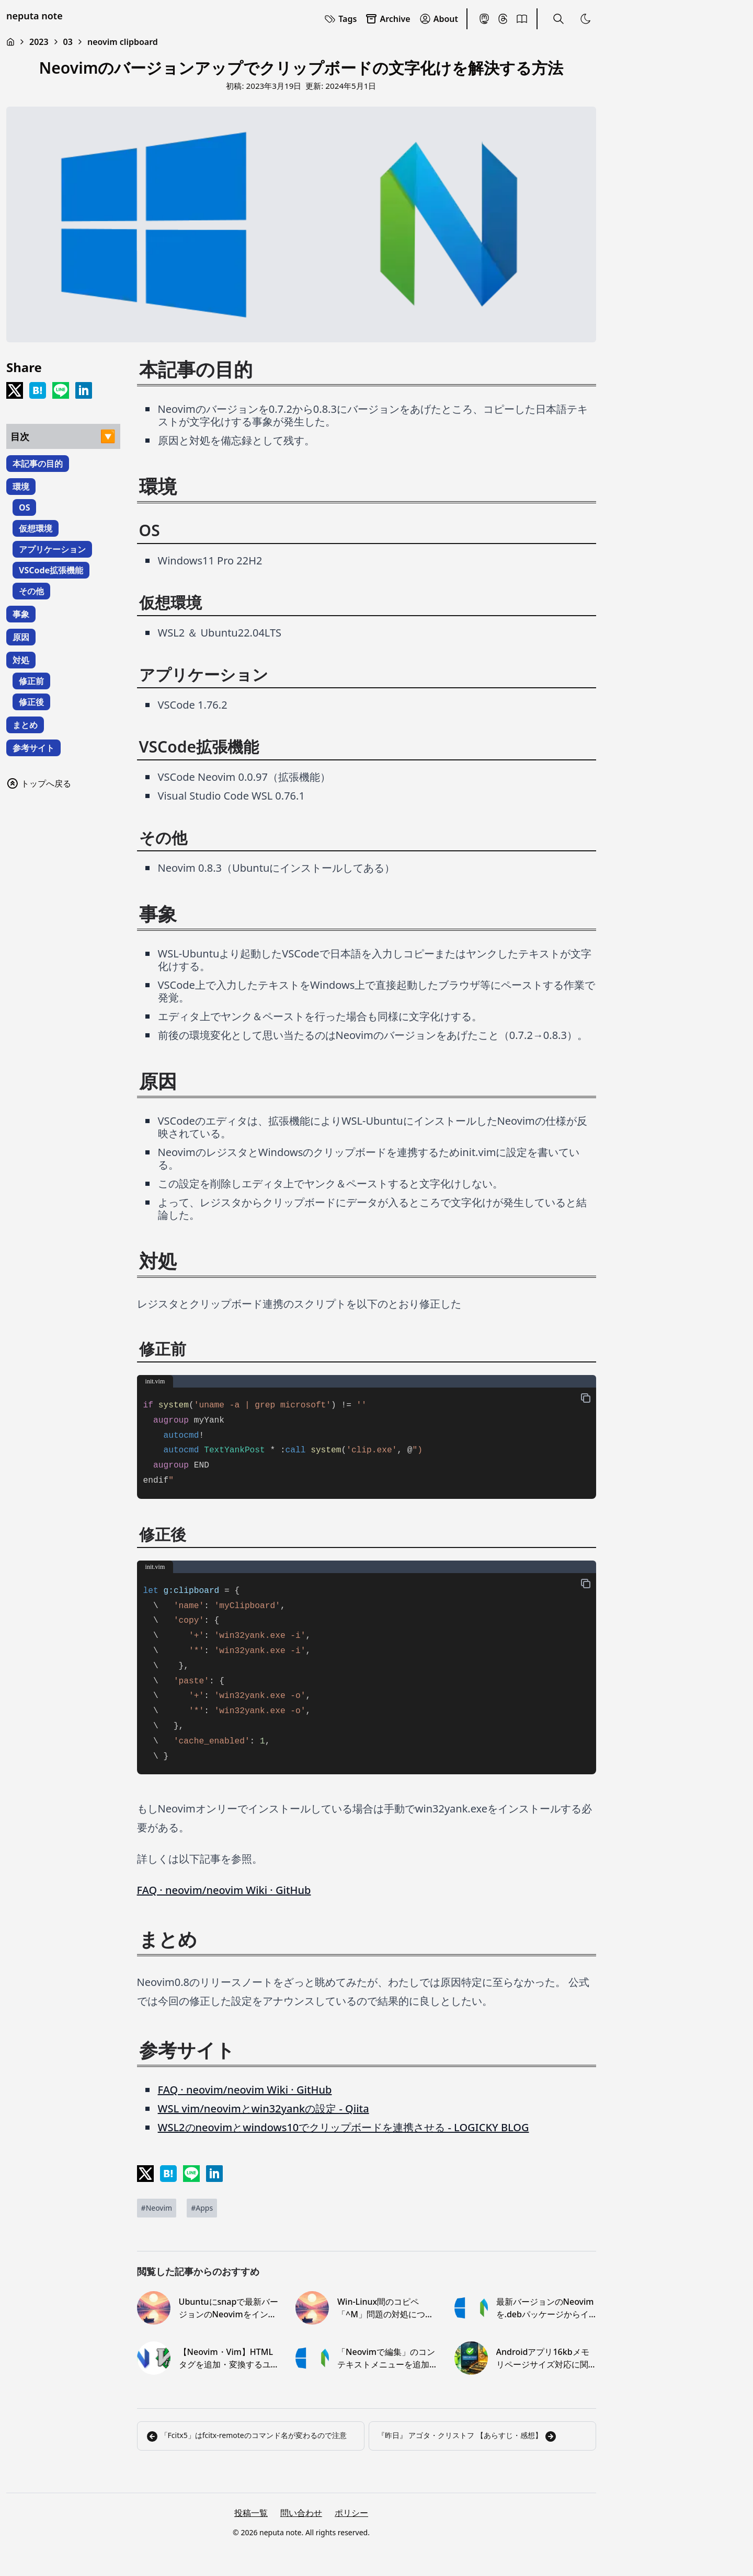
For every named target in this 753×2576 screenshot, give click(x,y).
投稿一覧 (251, 2513)
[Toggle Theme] (585, 18)
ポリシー (351, 2513)
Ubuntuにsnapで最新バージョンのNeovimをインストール (229, 2308)
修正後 (31, 702)
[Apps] (202, 2208)
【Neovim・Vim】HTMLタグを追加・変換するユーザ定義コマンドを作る (226, 2358)
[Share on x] (14, 390)
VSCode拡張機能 (51, 570)
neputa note (34, 15)
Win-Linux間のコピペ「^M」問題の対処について (385, 2308)
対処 (21, 660)
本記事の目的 (38, 463)
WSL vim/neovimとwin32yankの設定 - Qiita (263, 2108)
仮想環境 (35, 528)
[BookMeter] (522, 19)
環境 (21, 486)
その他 (31, 591)
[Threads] (503, 19)
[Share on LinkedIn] (83, 390)
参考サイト (33, 748)
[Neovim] (157, 2208)
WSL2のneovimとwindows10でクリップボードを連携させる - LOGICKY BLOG (343, 2127)
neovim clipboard (122, 42)
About (438, 19)
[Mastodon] (484, 19)
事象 (21, 614)
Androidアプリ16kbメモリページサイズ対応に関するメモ (542, 2358)
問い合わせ (301, 2513)
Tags (340, 19)
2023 (39, 42)
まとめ (25, 725)
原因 (21, 637)
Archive (387, 19)
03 (68, 42)
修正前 (31, 681)
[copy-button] (585, 1398)
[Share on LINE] (60, 390)
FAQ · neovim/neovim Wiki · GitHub (224, 1890)
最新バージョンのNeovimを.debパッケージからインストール (545, 2308)
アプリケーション (52, 549)
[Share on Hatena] (37, 390)
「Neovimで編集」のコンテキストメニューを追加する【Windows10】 (386, 2358)
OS (24, 507)
